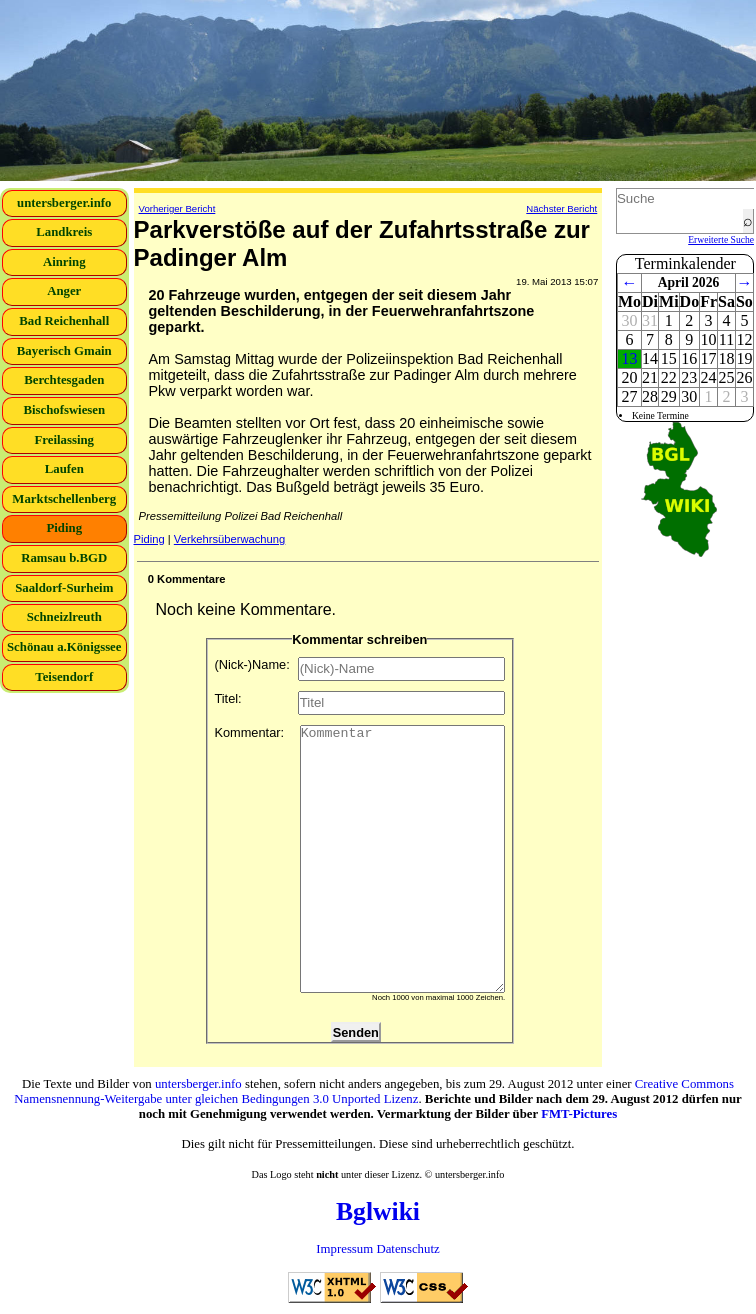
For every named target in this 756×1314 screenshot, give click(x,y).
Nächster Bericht (561, 208)
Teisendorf (64, 677)
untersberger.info (64, 203)
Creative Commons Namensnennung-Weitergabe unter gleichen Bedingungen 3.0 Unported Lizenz (374, 1091)
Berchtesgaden (64, 380)
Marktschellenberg (64, 499)
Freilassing (65, 440)
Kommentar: (359, 859)
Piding (64, 528)
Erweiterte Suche (721, 239)
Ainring (64, 262)
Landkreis (64, 232)
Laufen (64, 469)
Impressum (344, 1249)
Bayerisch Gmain (64, 351)
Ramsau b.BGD (64, 558)
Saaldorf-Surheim (64, 588)
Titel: (359, 703)
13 (629, 358)
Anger (64, 291)
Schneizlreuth (64, 617)
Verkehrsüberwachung (229, 539)
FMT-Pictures (579, 1114)
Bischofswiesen (64, 410)
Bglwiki (378, 1211)
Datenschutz (407, 1249)
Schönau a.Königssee (64, 647)
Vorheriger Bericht (177, 208)
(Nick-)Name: (359, 669)
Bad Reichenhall (64, 321)
